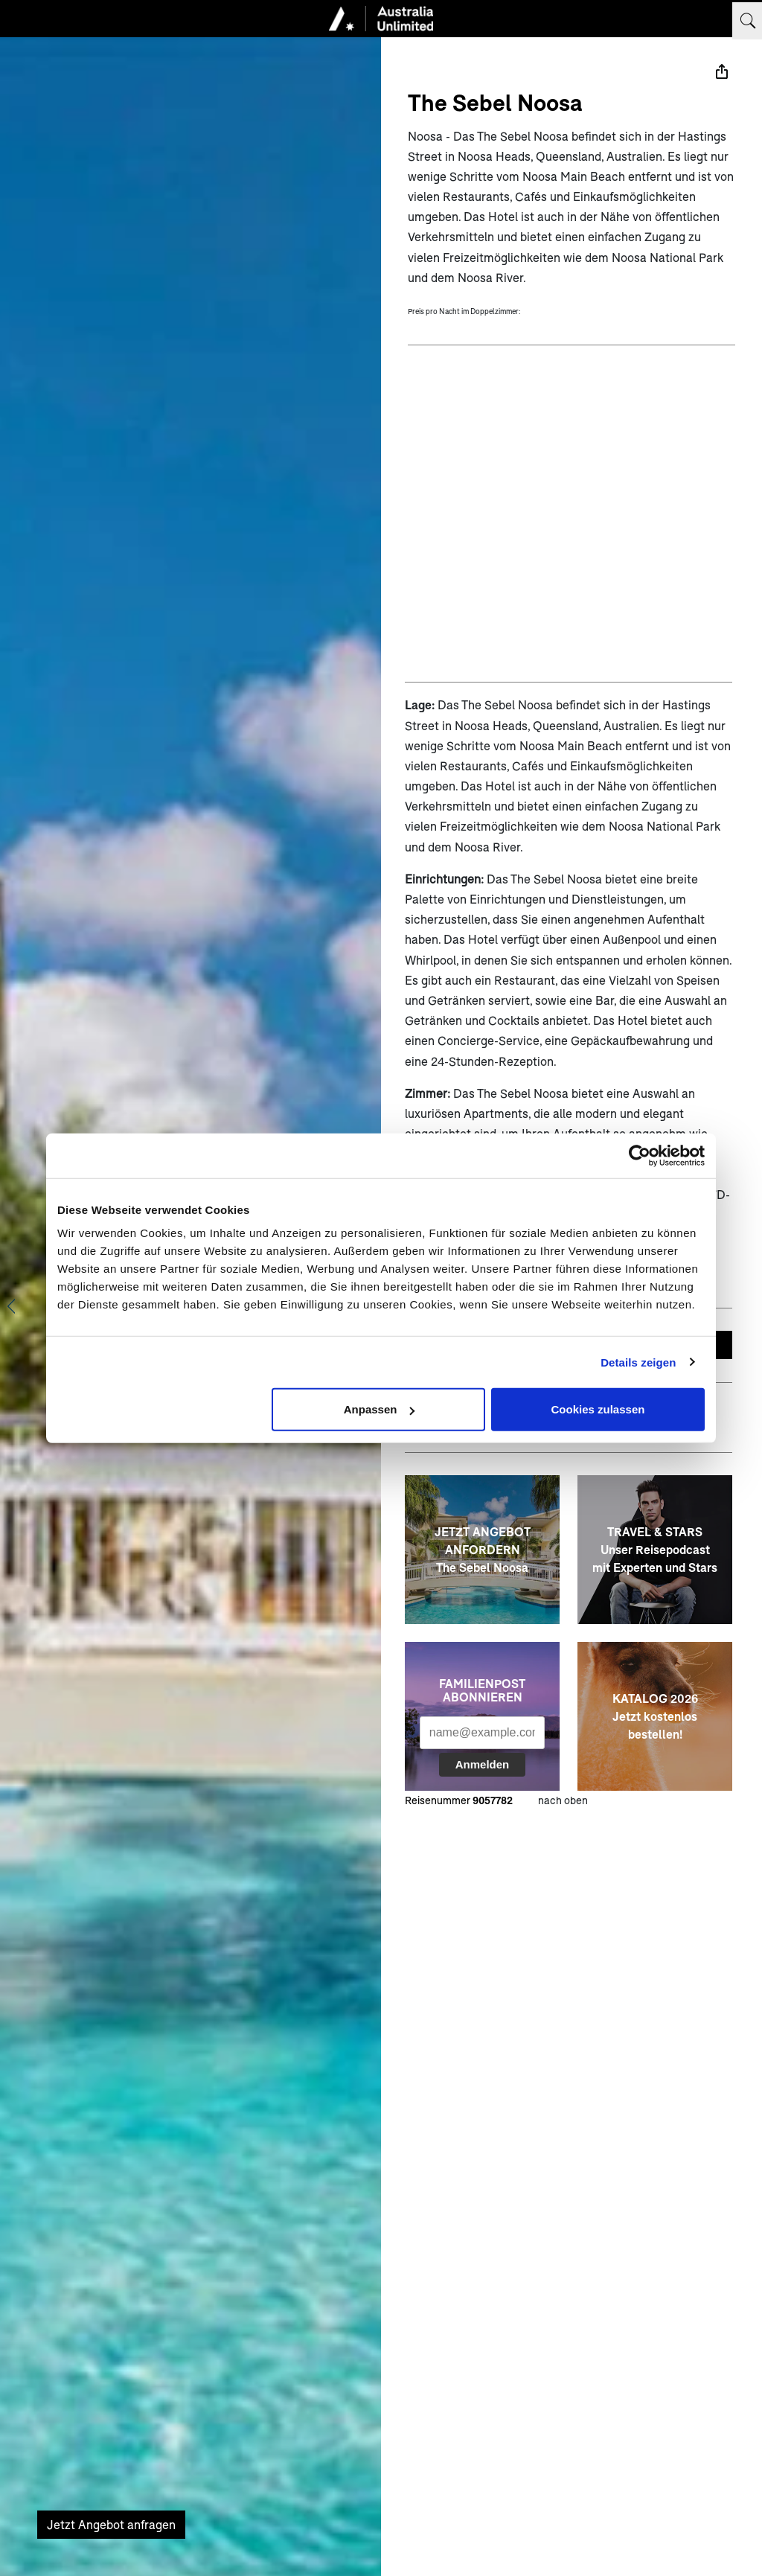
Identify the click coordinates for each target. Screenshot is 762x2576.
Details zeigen (638, 1361)
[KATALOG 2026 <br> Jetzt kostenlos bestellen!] (654, 1716)
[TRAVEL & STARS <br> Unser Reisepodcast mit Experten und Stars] (654, 1549)
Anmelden (482, 1764)
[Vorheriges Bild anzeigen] (11, 1306)
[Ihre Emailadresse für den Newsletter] (482, 1732)
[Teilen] (721, 71)
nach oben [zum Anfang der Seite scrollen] (563, 1800)
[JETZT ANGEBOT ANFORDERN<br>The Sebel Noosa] (482, 1549)
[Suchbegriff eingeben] (747, 20)
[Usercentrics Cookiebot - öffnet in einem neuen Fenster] (639, 1155)
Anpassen (379, 1409)
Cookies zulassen (598, 1409)
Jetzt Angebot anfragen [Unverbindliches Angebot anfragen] (111, 2524)
